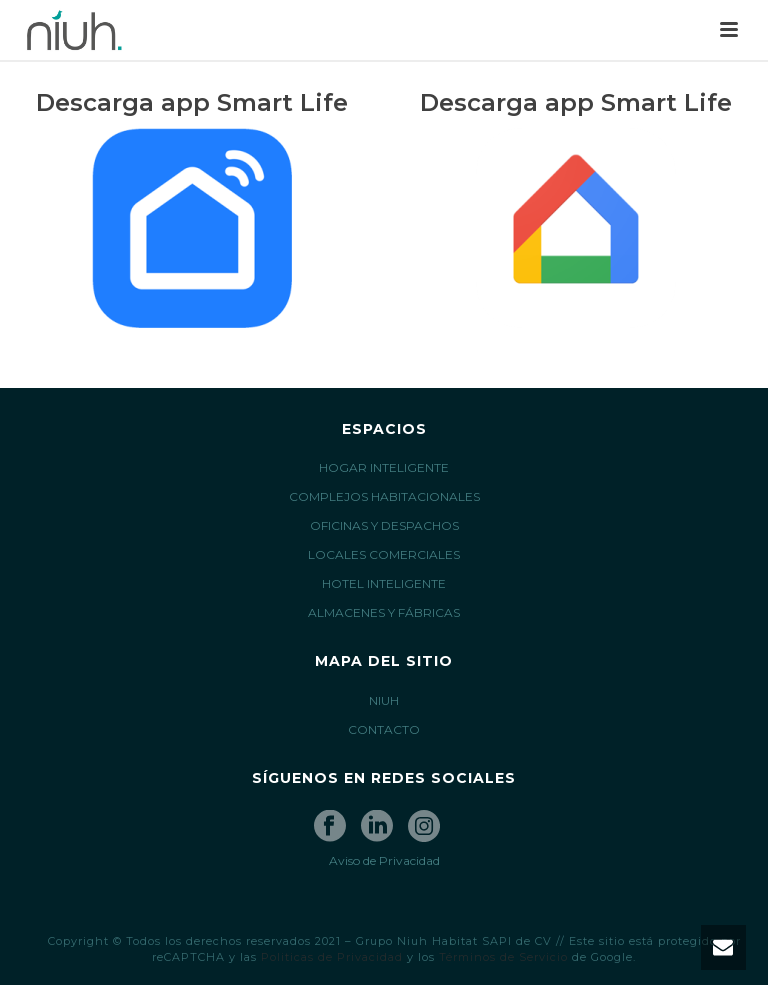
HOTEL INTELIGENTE (384, 583)
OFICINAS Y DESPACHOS (384, 525)
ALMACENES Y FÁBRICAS (384, 612)
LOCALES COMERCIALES (384, 554)
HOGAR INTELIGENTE (384, 467)
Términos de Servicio (503, 957)
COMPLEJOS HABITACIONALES (384, 496)
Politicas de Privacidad (332, 957)
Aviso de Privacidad (384, 860)
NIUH (384, 700)
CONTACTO (384, 729)
